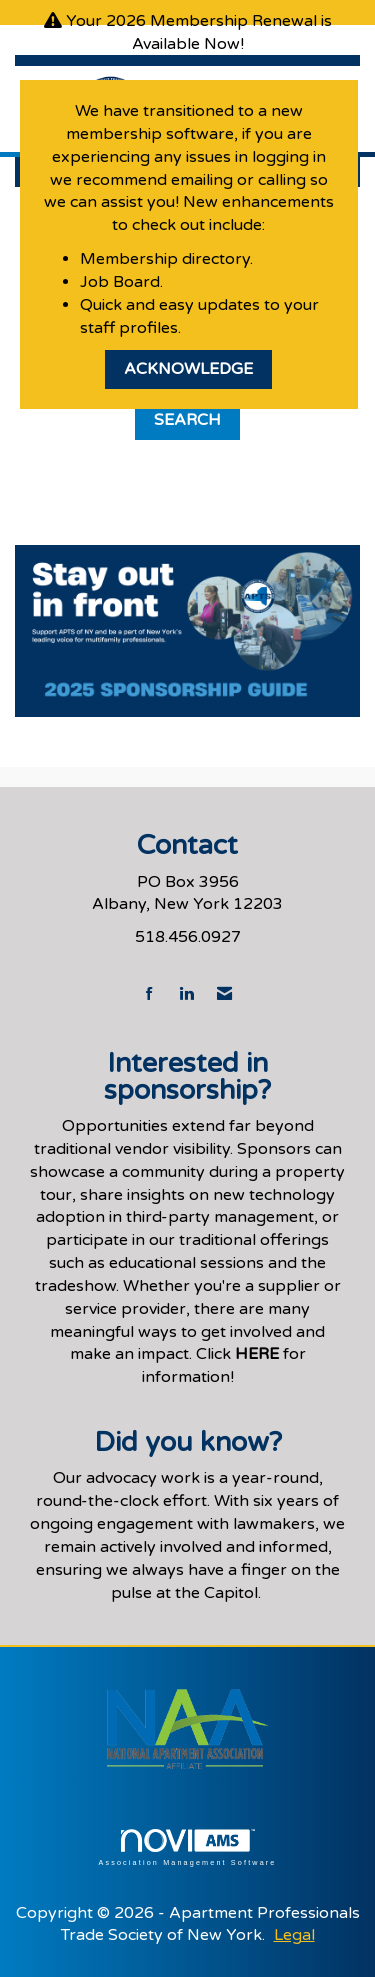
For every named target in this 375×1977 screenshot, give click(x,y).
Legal (294, 1935)
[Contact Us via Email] (224, 994)
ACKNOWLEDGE (188, 369)
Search (187, 420)
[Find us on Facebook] (149, 994)
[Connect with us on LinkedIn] (186, 994)
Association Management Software (187, 1847)
